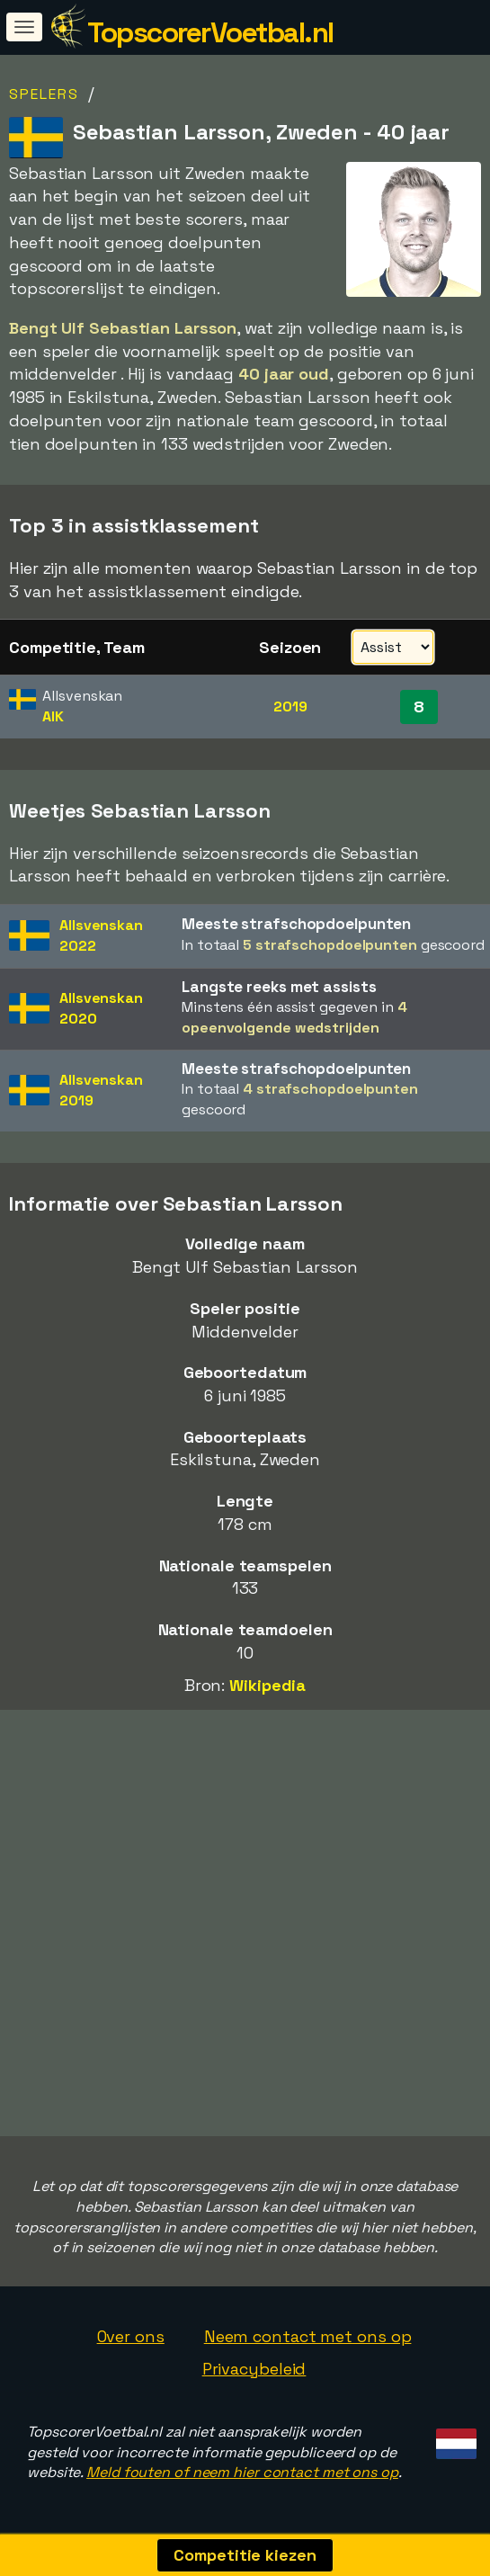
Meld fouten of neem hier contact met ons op (242, 2472)
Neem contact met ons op (308, 2336)
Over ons (131, 2336)
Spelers (44, 94)
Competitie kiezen (245, 2555)
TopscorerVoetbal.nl (210, 32)
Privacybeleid (254, 2368)
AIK (53, 716)
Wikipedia (267, 1685)
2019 (290, 706)
